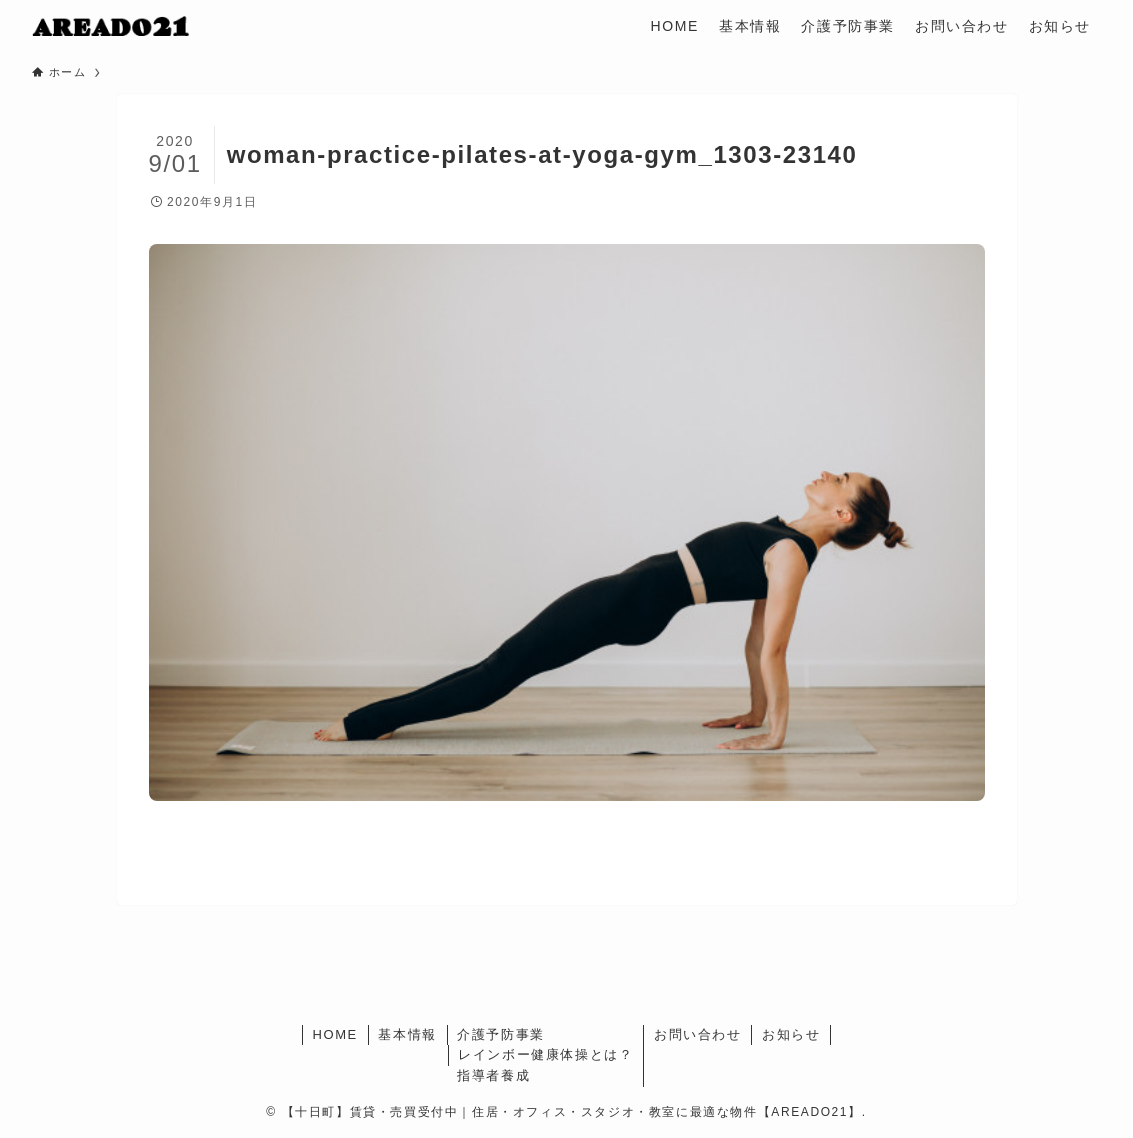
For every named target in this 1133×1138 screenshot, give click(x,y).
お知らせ (791, 1034)
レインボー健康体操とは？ (545, 1054)
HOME (334, 1034)
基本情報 (407, 1034)
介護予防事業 (501, 1034)
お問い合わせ (698, 1034)
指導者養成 (493, 1075)
